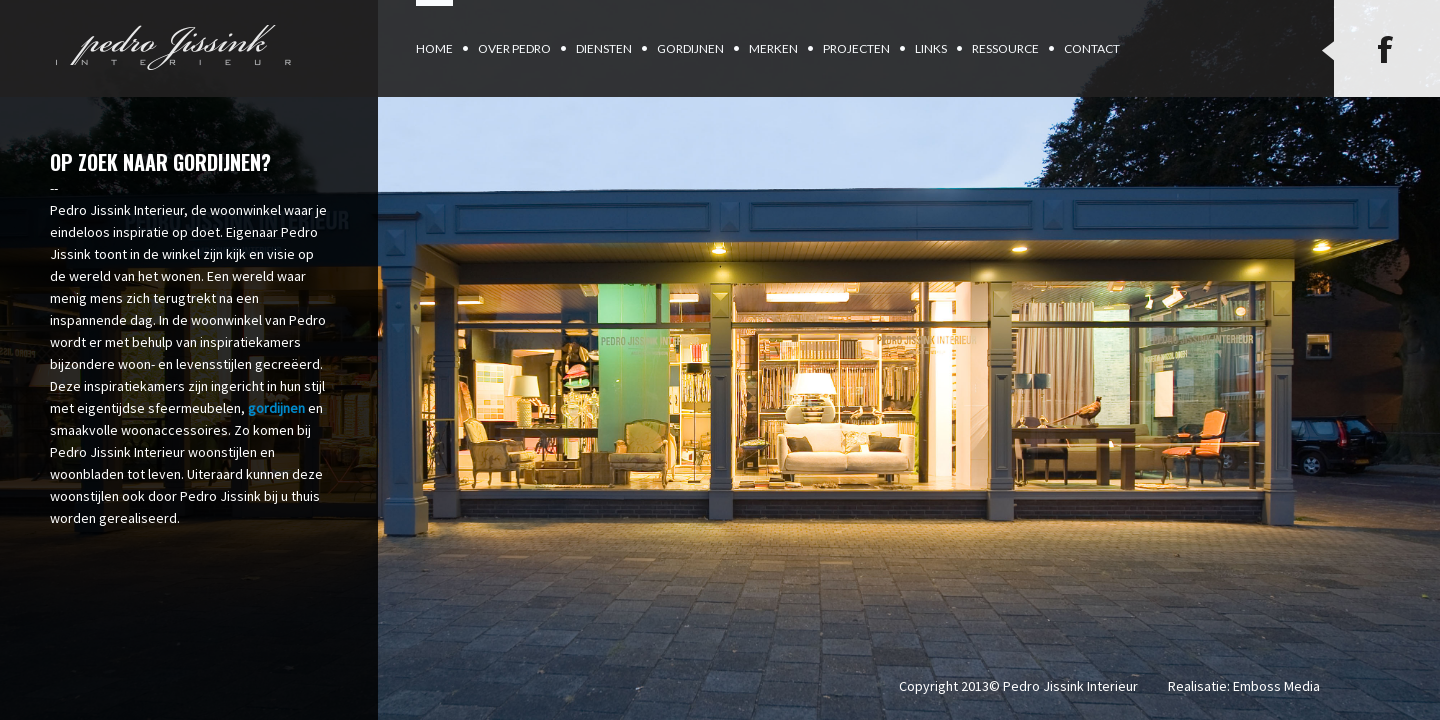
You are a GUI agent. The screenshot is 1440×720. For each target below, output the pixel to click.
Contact (1092, 48)
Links (931, 48)
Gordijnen (690, 48)
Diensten (604, 48)
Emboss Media (1276, 686)
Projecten (856, 48)
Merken (773, 48)
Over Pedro (514, 48)
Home (434, 48)
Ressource (1005, 48)
